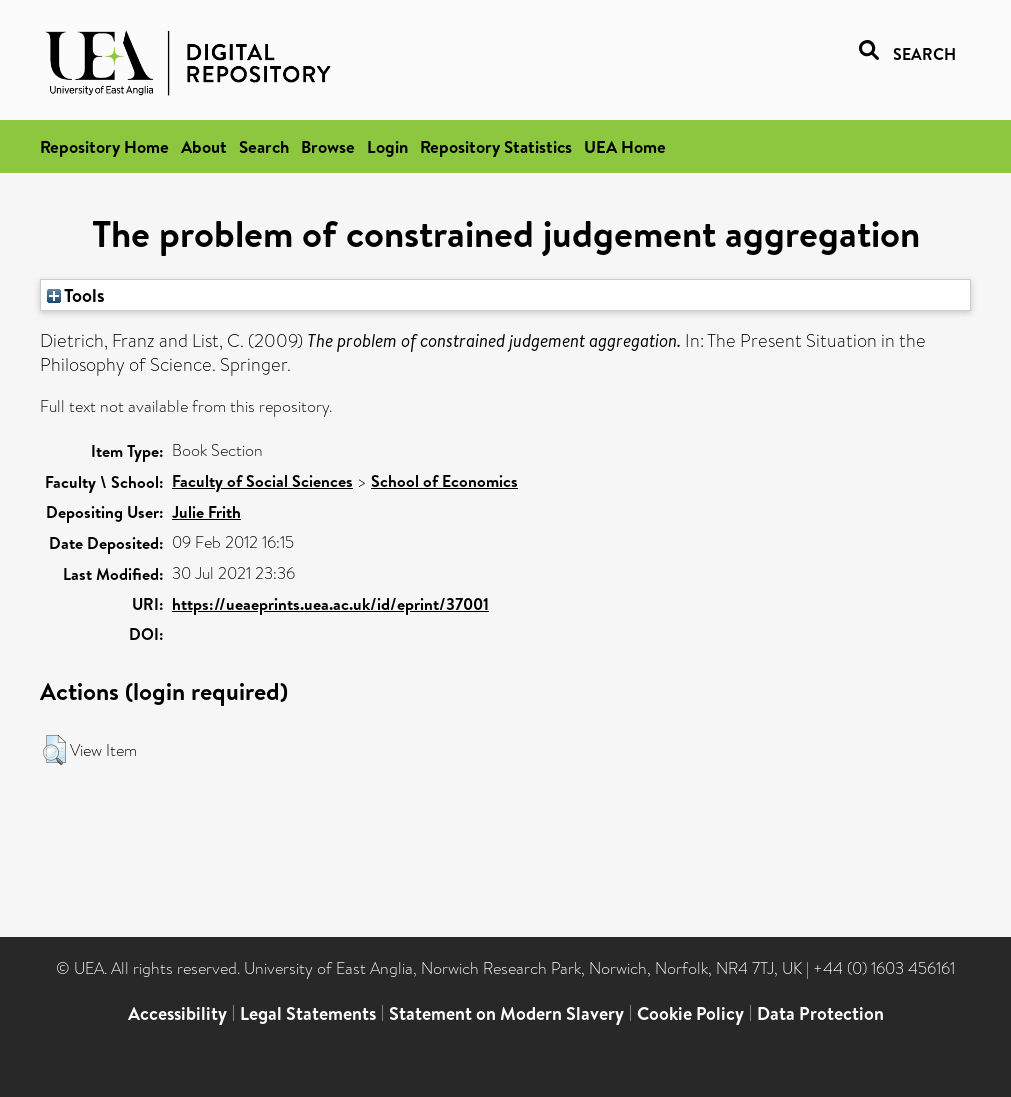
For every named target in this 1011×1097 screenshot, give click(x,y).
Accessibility (177, 1013)
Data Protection (820, 1013)
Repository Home (104, 146)
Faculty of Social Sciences (262, 481)
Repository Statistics (496, 146)
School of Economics (444, 481)
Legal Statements (308, 1013)
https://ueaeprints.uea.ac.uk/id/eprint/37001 (330, 604)
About (204, 146)
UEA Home (625, 146)
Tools (76, 295)
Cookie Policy (690, 1013)
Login (387, 146)
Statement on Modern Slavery (506, 1013)
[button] (54, 750)
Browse (328, 146)
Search (264, 146)
